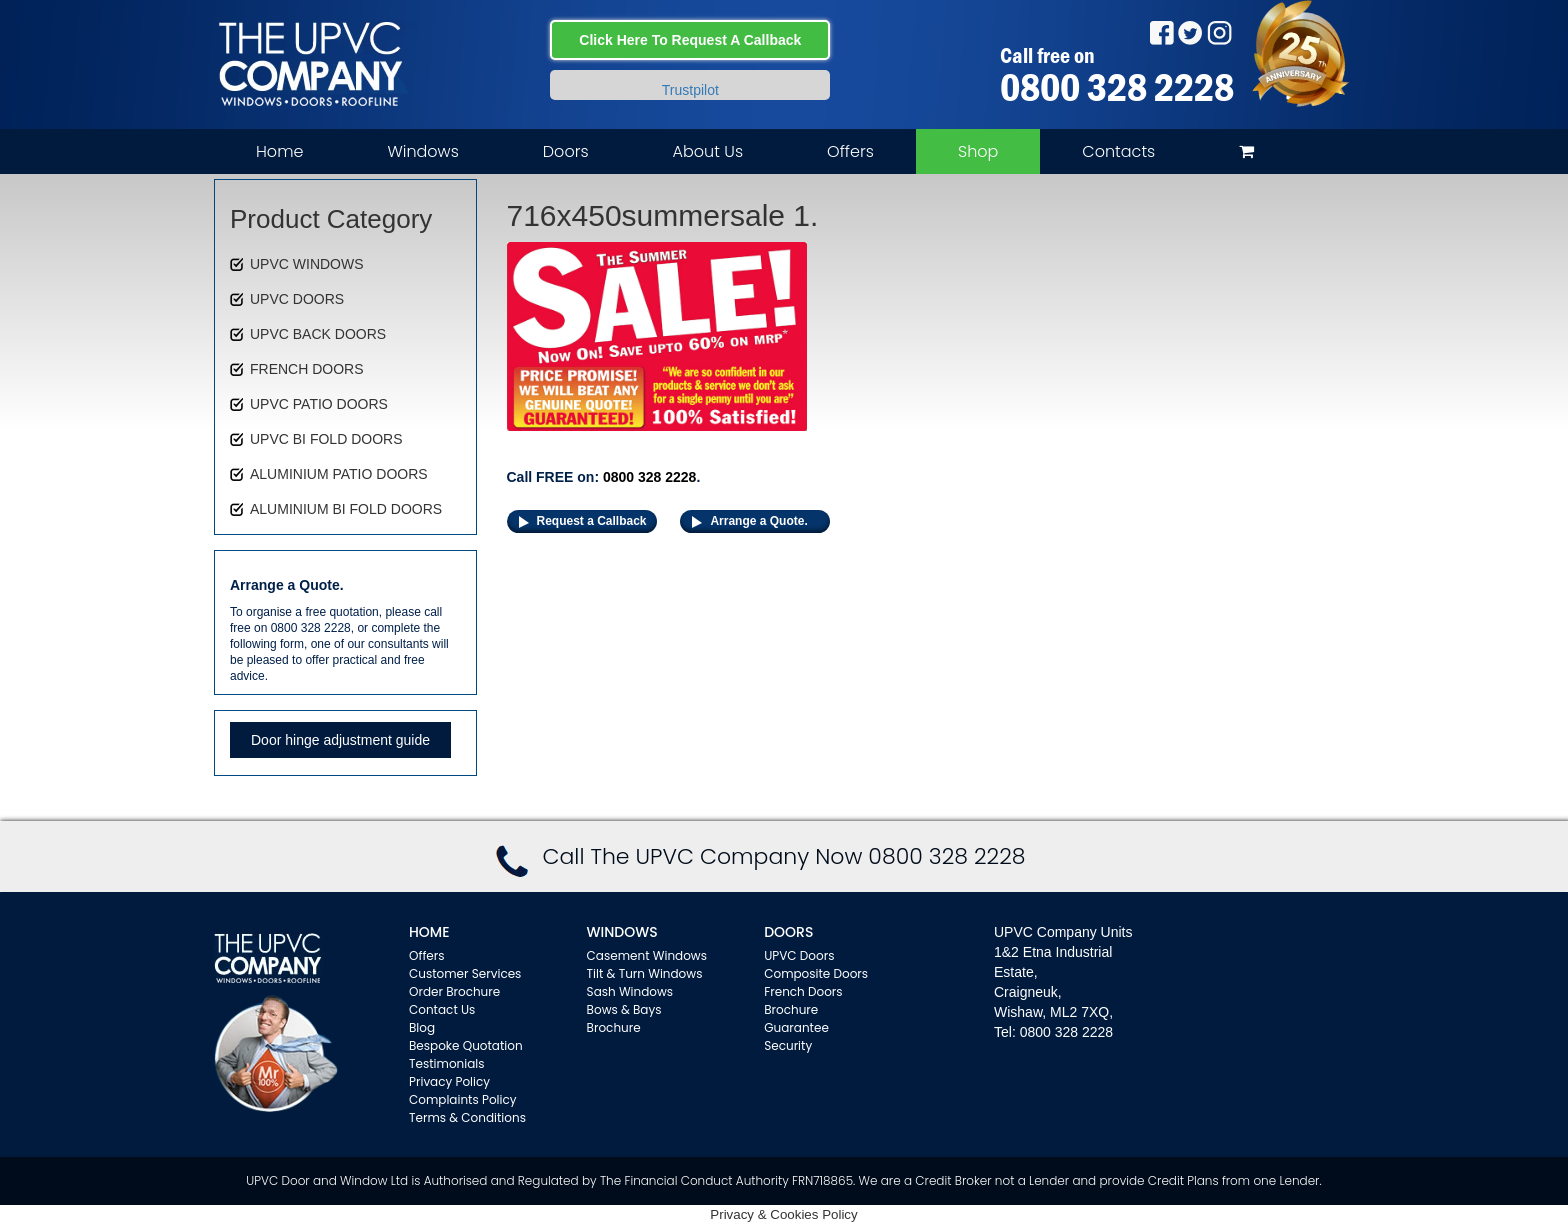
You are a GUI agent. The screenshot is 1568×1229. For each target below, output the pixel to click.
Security (788, 1045)
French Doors (803, 991)
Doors (566, 151)
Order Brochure (454, 991)
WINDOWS (622, 932)
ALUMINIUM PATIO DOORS (339, 474)
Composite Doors (816, 973)
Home (279, 151)
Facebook (1161, 32)
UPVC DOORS (297, 299)
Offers (850, 151)
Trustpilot (690, 90)
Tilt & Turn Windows (645, 973)
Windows (422, 151)
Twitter (1190, 32)
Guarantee (796, 1027)
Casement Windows (647, 955)
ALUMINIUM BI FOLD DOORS (346, 509)
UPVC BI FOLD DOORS (326, 439)
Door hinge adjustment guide (340, 740)
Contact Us (442, 1009)
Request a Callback (592, 521)
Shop (978, 151)
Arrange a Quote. (758, 521)
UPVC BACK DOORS (318, 334)
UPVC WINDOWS (307, 264)
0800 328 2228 (1117, 87)
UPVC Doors (799, 955)
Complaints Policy (463, 1099)
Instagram (1219, 32)
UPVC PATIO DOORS (319, 404)
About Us (708, 151)
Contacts (1118, 151)
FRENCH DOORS (307, 369)
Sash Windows (630, 991)
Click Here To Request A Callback (690, 40)
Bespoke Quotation (466, 1045)
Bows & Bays (624, 1009)
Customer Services (465, 973)
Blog (422, 1027)
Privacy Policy (449, 1081)
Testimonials (447, 1063)
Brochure (614, 1027)
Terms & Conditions (467, 1117)
